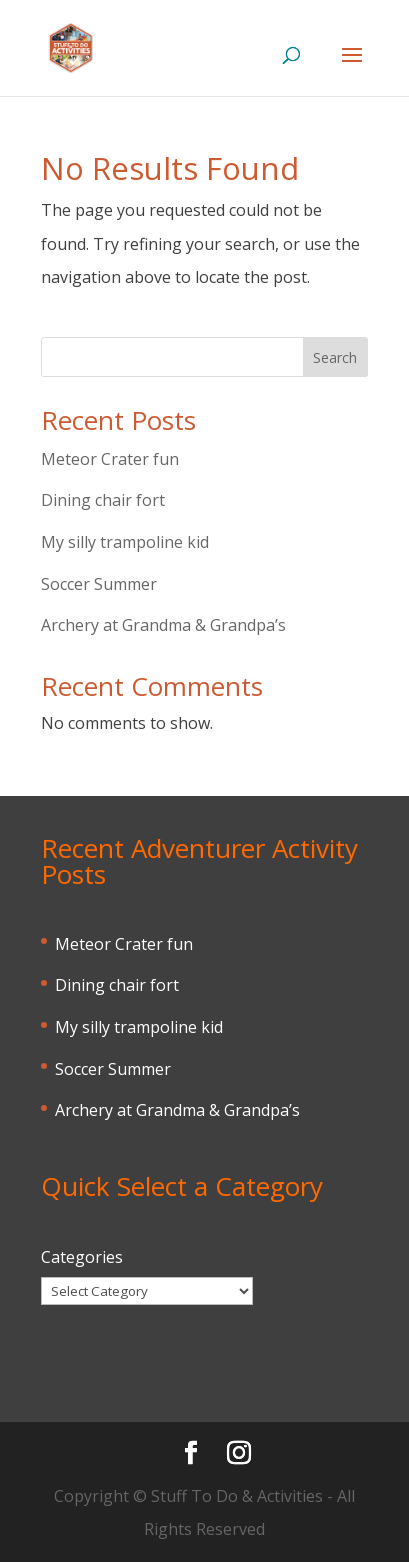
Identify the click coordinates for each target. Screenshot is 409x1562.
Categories (82, 1257)
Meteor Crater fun (110, 459)
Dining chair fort (103, 500)
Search (335, 357)
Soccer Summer (99, 584)
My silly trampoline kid (125, 542)
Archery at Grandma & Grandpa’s (163, 625)
